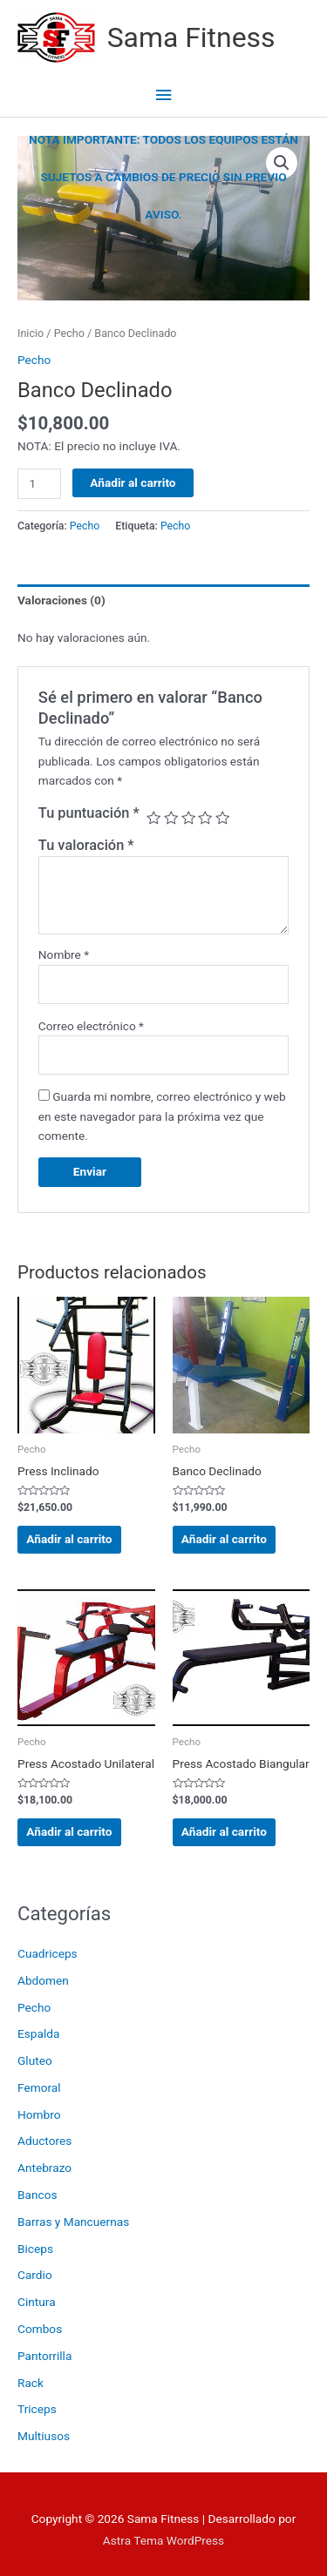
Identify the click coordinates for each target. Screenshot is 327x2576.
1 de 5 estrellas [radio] (153, 818)
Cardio (34, 2275)
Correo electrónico (91, 1026)
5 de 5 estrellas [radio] (222, 818)
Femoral (39, 2087)
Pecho (34, 2007)
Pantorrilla (44, 2356)
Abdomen (43, 1980)
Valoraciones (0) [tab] (61, 600)
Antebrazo (44, 2168)
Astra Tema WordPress (163, 2540)
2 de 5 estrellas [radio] (171, 818)
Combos (39, 2329)
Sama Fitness (191, 37)
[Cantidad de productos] (39, 484)
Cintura (36, 2302)
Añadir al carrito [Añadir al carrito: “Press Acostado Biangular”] (224, 1831)
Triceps (37, 2409)
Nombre (63, 954)
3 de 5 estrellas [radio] (188, 818)
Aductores (44, 2141)
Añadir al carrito (132, 482)
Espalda (38, 2033)
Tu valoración (86, 845)
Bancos (37, 2195)
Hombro (39, 2114)
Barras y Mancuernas (73, 2222)
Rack (30, 2383)
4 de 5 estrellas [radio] (205, 818)
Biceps (35, 2249)
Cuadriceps (47, 1953)
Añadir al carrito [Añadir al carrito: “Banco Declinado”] (224, 1539)
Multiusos (43, 2436)
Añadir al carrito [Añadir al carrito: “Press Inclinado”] (69, 1539)
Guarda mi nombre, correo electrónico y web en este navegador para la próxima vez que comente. (162, 1116)
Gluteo (34, 2060)
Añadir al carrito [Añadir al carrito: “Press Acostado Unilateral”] (69, 1831)
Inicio (30, 333)
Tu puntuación (89, 813)
